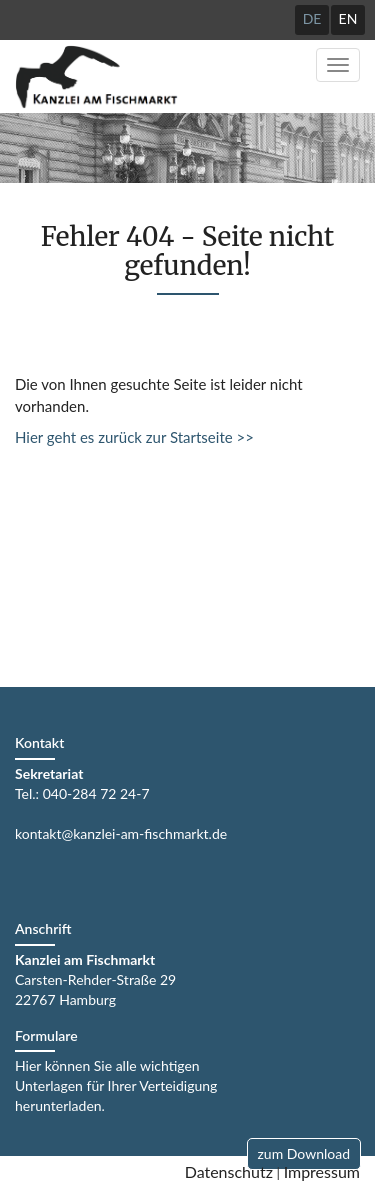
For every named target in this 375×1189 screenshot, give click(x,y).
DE (312, 18)
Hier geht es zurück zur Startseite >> (134, 437)
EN (348, 18)
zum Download (304, 1153)
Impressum (322, 1171)
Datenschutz (229, 1171)
